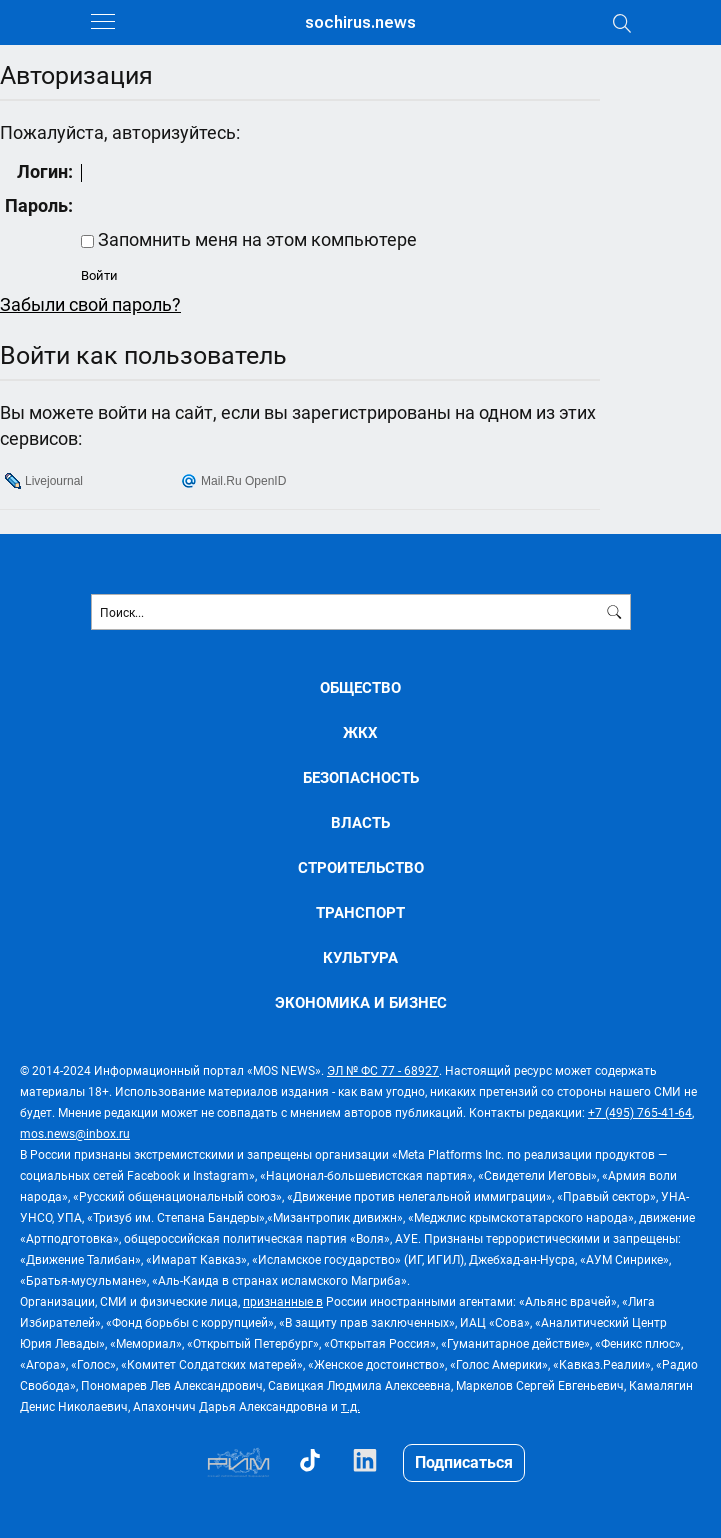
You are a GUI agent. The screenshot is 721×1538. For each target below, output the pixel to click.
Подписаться (464, 1461)
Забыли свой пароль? (90, 304)
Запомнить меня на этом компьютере (255, 239)
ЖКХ (360, 732)
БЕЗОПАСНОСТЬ (361, 777)
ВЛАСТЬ (360, 822)
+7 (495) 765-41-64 (640, 1112)
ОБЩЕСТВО (360, 687)
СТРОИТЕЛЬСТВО (361, 867)
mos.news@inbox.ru (75, 1133)
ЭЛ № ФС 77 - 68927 (383, 1070)
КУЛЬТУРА (360, 957)
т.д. (350, 1406)
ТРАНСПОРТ (360, 912)
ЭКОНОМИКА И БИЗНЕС (361, 1002)
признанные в (283, 1301)
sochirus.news (360, 22)
